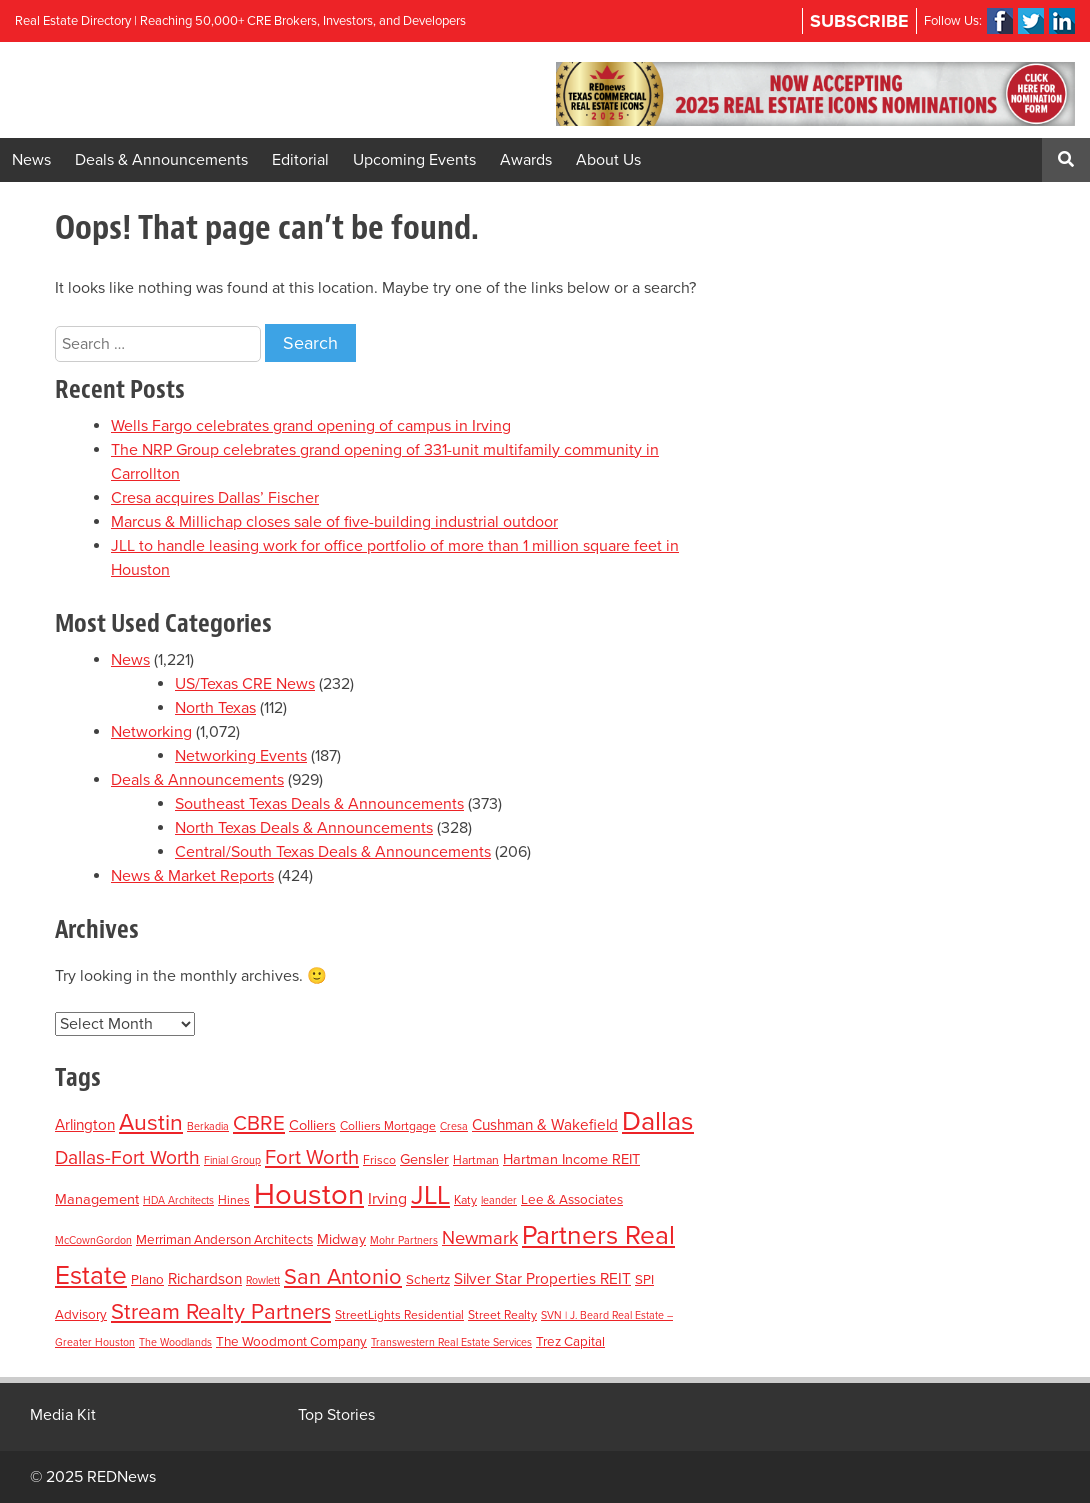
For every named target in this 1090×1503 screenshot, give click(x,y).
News (31, 160)
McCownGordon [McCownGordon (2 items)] (93, 1240)
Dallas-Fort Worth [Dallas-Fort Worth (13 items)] (127, 1157)
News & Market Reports (192, 876)
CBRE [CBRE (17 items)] (259, 1123)
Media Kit (63, 1415)
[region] (815, 94)
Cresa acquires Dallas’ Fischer (215, 498)
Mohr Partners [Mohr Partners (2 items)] (404, 1240)
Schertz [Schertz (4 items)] (428, 1280)
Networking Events (241, 756)
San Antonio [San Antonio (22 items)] (343, 1277)
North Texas (215, 708)
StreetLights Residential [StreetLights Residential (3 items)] (399, 1315)
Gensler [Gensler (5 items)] (424, 1159)
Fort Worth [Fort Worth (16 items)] (312, 1157)
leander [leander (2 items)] (499, 1200)
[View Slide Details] (815, 94)
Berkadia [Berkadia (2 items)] (208, 1126)
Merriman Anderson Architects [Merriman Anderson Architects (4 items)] (224, 1240)
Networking (151, 732)
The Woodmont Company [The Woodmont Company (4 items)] (291, 1342)
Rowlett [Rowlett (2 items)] (263, 1280)
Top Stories (336, 1415)
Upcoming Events (414, 160)
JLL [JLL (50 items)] (430, 1196)
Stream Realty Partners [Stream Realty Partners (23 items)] (221, 1312)
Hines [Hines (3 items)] (234, 1200)
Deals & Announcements (161, 160)
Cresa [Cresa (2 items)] (454, 1126)
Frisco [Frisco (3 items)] (379, 1160)
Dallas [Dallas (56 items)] (658, 1121)
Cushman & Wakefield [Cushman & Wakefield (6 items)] (545, 1125)
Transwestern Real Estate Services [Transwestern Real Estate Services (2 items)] (451, 1342)
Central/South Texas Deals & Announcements (333, 852)
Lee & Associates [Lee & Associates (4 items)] (572, 1200)
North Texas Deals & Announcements (304, 828)
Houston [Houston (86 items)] (309, 1194)
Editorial (300, 160)
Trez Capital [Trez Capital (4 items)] (570, 1342)
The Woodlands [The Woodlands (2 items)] (175, 1342)
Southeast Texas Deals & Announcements (319, 804)
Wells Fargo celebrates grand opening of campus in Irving (311, 426)
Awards (526, 160)
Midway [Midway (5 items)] (341, 1239)
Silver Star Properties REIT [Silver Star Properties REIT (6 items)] (542, 1279)
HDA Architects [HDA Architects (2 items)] (178, 1200)
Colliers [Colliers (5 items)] (312, 1125)
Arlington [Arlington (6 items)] (85, 1125)
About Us (608, 160)
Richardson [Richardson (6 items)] (205, 1279)
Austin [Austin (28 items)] (151, 1123)
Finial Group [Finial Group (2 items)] (232, 1160)
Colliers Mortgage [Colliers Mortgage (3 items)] (388, 1126)
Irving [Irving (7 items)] (387, 1199)
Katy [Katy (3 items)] (465, 1200)
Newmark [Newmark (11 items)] (480, 1238)
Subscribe (859, 21)
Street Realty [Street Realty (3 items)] (502, 1315)
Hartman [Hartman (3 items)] (476, 1160)
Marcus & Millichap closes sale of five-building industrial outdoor (334, 522)
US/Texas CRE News (245, 684)
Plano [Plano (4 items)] (147, 1280)
